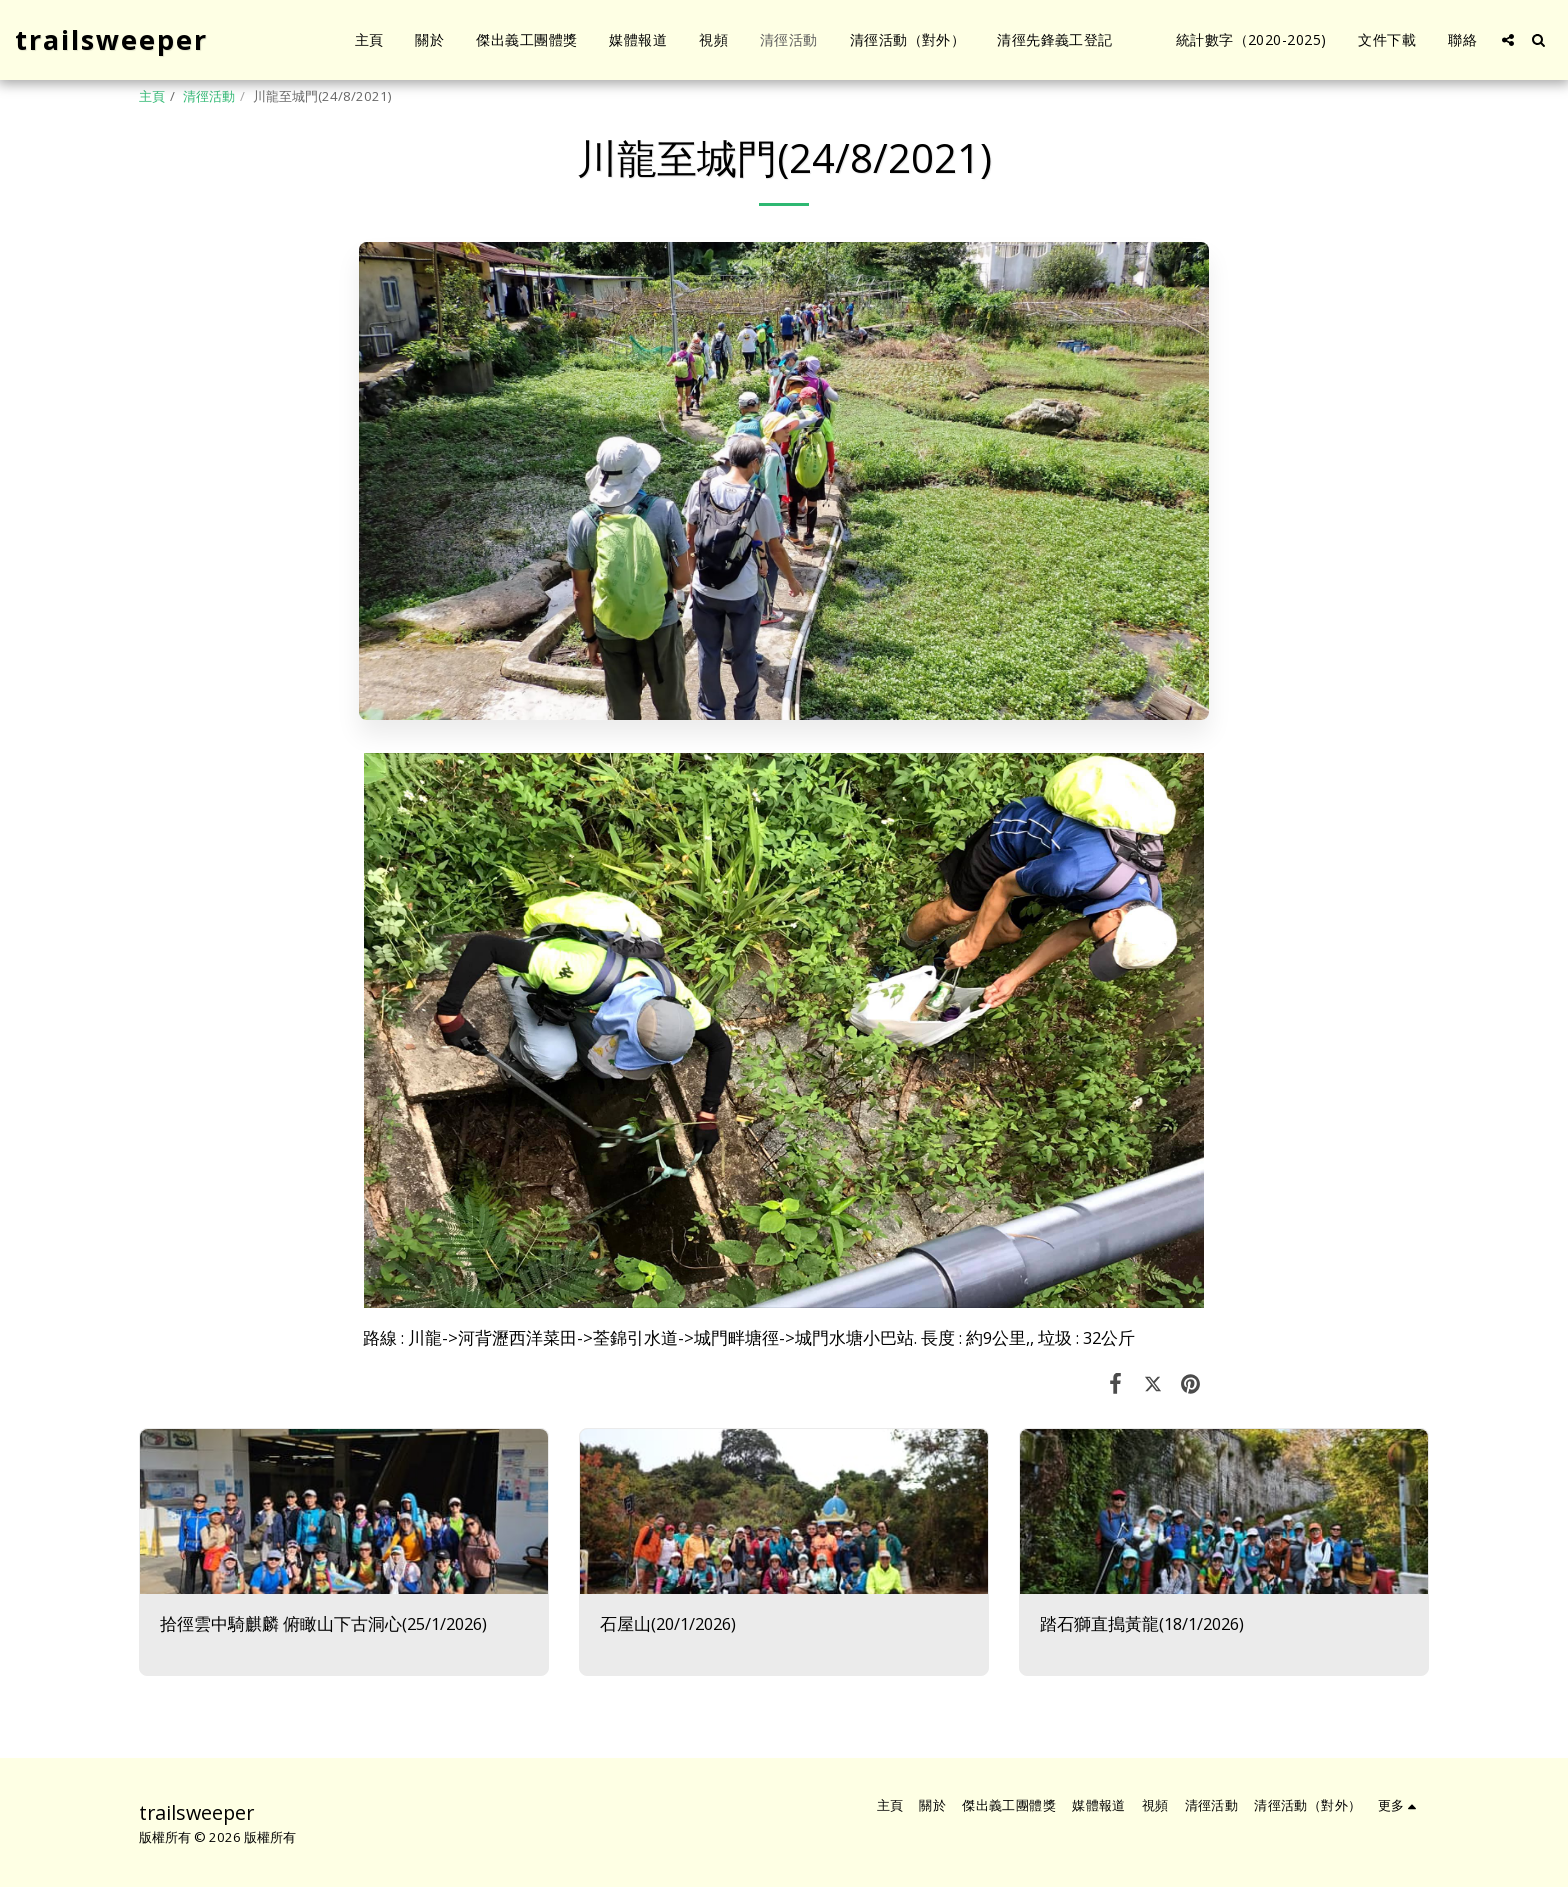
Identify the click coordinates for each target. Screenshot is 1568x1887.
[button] (1508, 40)
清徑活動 (209, 96)
